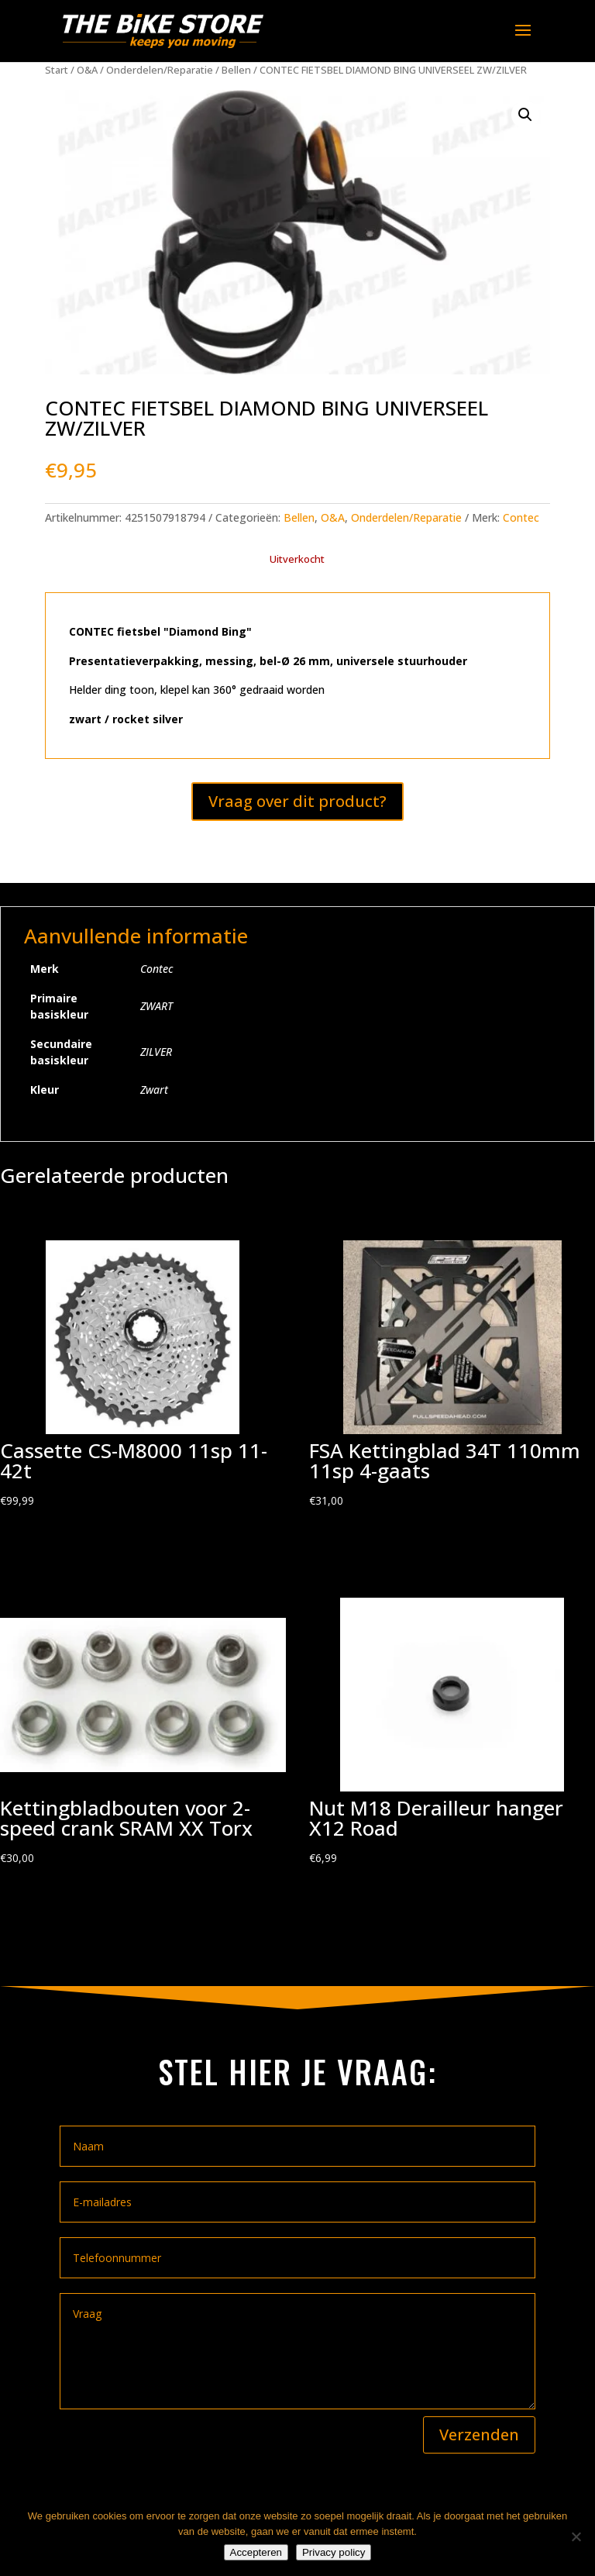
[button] (525, 115)
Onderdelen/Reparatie (159, 70)
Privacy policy (333, 2552)
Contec (521, 517)
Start (56, 70)
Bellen (236, 70)
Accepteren (256, 2552)
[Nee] (575, 2536)
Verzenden (479, 2434)
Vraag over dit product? (297, 801)
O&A (87, 70)
